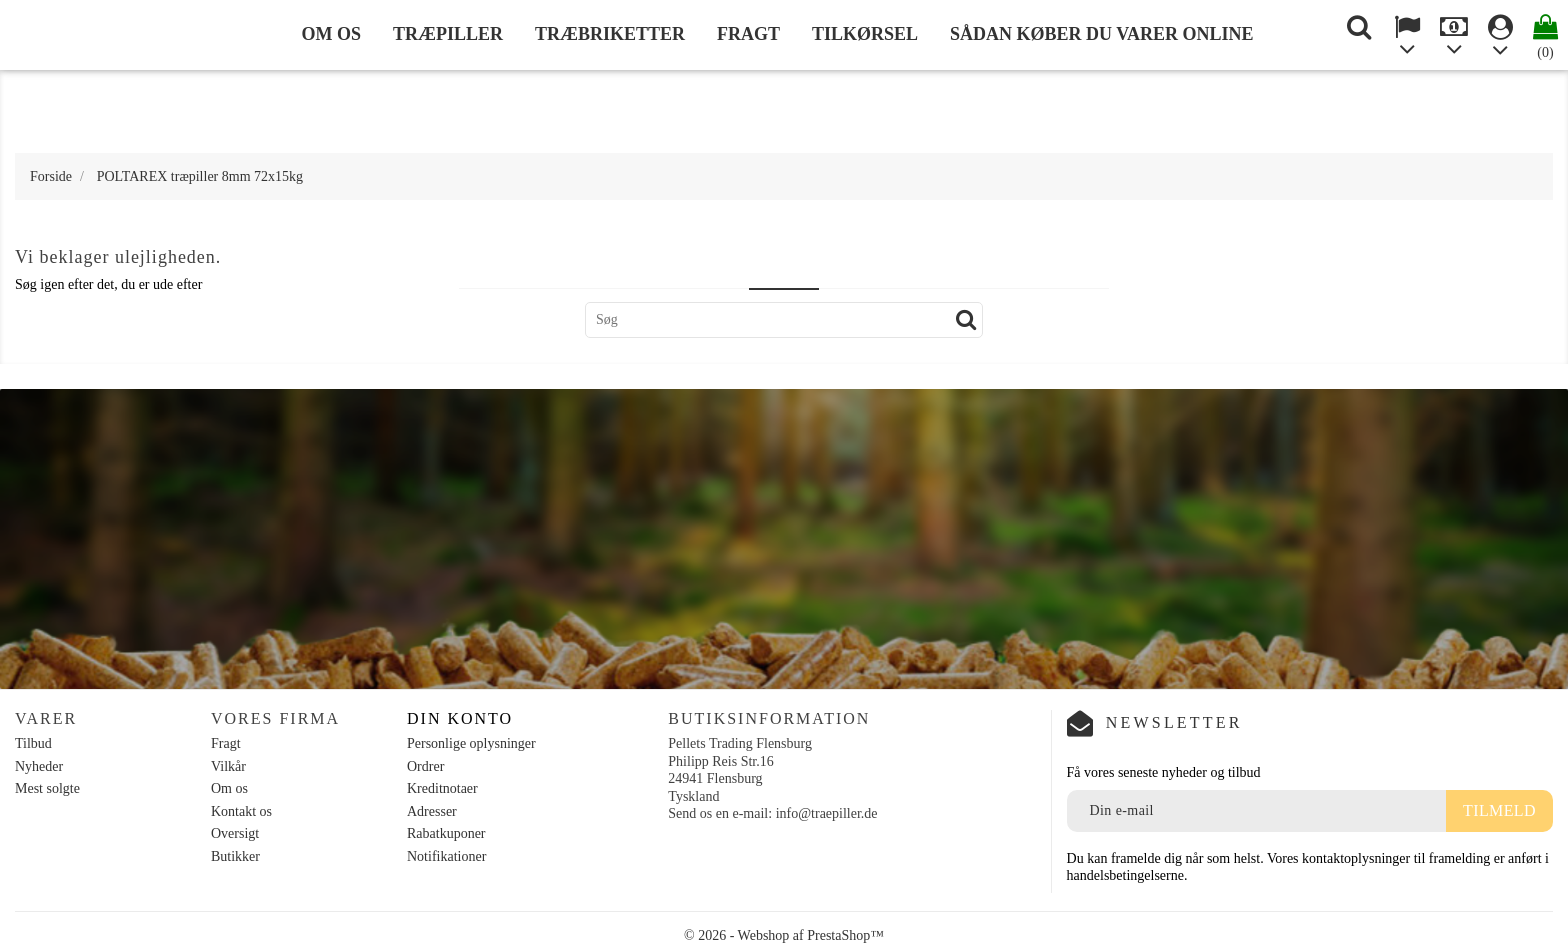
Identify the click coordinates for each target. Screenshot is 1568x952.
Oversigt (235, 833)
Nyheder (39, 766)
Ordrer (425, 766)
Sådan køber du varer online (1101, 34)
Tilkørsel (865, 34)
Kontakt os (241, 811)
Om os (331, 34)
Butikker (235, 856)
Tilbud (33, 743)
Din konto (460, 718)
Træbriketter (610, 34)
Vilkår (228, 766)
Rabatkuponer (446, 833)
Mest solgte (47, 788)
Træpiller (448, 34)
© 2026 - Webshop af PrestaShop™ (784, 935)
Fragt (748, 34)
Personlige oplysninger (471, 743)
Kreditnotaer (442, 788)
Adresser (432, 811)
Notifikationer (446, 856)
